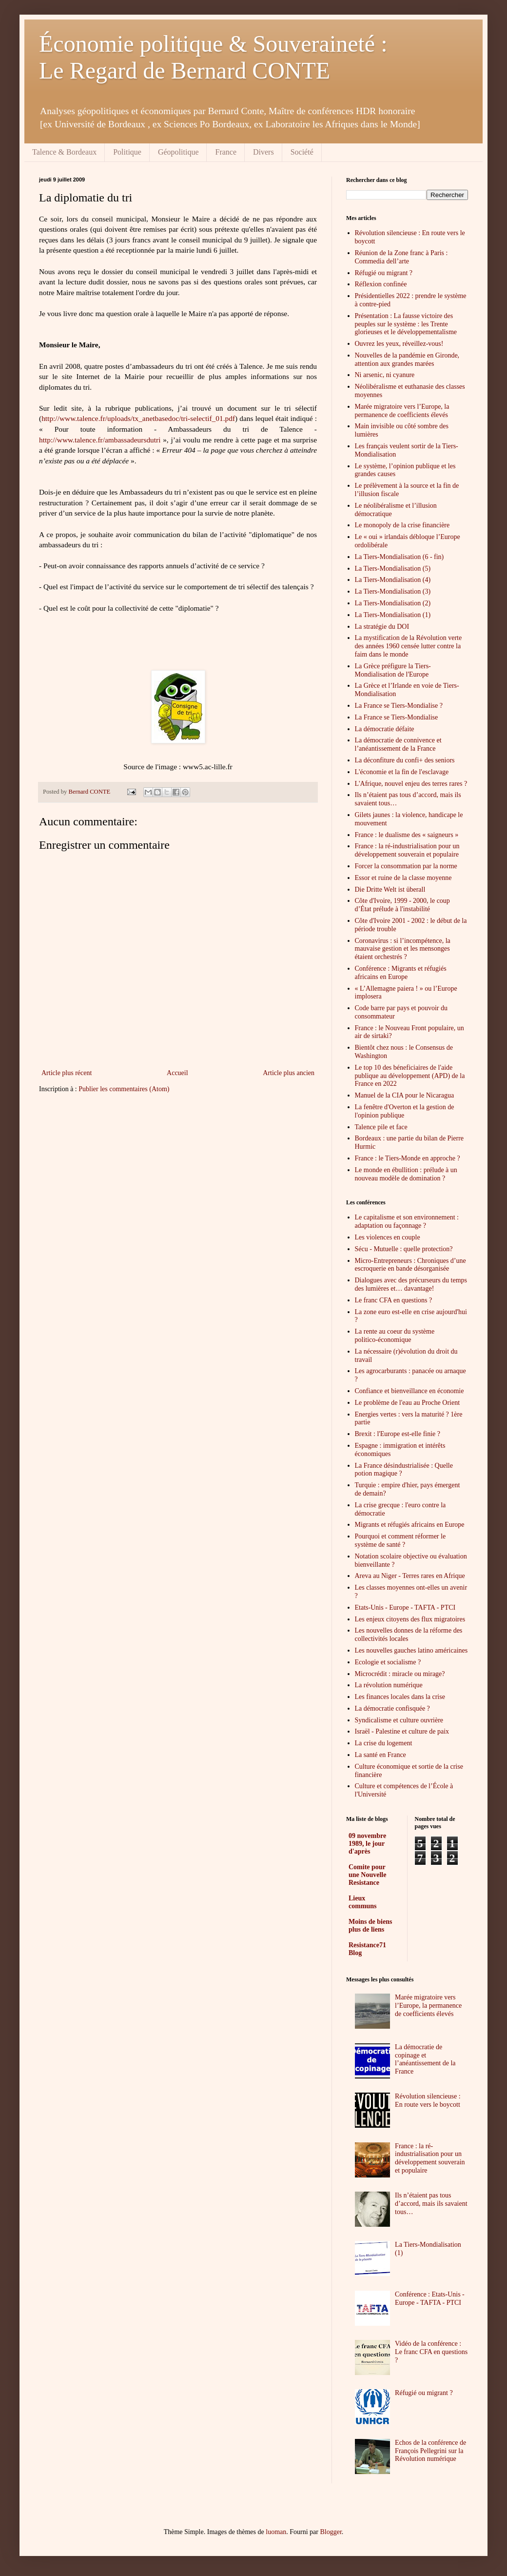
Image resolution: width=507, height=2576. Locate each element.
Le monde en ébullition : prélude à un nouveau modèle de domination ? (406, 1174)
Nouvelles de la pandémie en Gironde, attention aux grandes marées (407, 359)
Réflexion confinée (381, 284)
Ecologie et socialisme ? (388, 1662)
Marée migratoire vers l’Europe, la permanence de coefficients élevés (402, 411)
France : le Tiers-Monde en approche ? (407, 1158)
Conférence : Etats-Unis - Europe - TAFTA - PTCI (430, 2298)
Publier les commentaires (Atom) (123, 1089)
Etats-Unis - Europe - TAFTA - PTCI (405, 1607)
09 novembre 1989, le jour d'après (367, 1843)
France (225, 152)
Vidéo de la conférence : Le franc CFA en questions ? (431, 2352)
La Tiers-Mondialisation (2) (393, 603)
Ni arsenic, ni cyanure (385, 375)
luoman (276, 2532)
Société (302, 152)
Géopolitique (178, 152)
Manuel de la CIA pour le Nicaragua (404, 1095)
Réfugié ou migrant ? (384, 273)
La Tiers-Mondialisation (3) (393, 591)
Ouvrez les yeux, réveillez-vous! (399, 343)
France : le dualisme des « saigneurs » (407, 835)
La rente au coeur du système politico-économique (395, 1335)
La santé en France (380, 1754)
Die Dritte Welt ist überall (390, 889)
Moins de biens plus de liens (370, 1925)
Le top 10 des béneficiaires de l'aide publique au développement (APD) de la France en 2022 (410, 1076)
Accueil (177, 1073)
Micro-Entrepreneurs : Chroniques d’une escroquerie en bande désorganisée (410, 1265)
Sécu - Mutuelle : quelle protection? (404, 1249)
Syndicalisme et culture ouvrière (399, 1720)
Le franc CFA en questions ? (393, 1300)
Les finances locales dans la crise (400, 1696)
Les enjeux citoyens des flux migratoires (410, 1619)
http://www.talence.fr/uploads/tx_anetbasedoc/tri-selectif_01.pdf (138, 418)
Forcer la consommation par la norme (406, 866)
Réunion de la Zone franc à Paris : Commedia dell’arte (401, 257)
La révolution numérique (389, 1685)
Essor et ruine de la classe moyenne (403, 877)
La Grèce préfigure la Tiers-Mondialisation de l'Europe (393, 670)
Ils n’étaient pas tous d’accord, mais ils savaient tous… (431, 2204)
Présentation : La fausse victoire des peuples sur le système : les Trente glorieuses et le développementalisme (406, 324)
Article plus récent (66, 1073)
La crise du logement (383, 1743)
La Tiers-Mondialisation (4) (393, 579)
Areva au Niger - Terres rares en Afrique (410, 1575)
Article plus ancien (288, 1073)
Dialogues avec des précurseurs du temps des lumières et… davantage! (411, 1284)
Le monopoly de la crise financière (402, 525)
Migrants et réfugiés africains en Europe (410, 1524)
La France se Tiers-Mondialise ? (399, 705)
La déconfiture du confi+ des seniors (405, 760)
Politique (127, 152)
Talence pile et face (381, 1127)
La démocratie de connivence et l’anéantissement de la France (398, 744)
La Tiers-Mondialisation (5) (393, 568)
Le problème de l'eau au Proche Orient (407, 1402)
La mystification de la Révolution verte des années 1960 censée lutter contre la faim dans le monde (408, 646)
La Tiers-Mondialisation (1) (393, 615)
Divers (263, 152)
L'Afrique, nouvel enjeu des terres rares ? (411, 783)
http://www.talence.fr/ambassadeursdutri (99, 440)
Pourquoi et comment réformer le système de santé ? (400, 1540)
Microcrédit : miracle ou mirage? (400, 1673)
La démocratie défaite (384, 729)
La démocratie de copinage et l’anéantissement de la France (425, 2059)
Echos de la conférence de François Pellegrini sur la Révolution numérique (430, 2451)
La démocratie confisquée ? (392, 1708)
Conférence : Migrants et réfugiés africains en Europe (401, 972)
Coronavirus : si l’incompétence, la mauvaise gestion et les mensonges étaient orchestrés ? (402, 949)
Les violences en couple (387, 1237)
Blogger (330, 2532)
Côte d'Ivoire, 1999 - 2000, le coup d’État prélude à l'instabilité (402, 905)
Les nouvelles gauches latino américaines (411, 1650)
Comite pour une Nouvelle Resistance (367, 1874)
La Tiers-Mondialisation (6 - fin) (399, 556)
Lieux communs (363, 1902)
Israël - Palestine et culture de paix (402, 1731)
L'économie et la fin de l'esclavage (402, 772)
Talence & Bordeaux (64, 152)
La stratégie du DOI (382, 626)
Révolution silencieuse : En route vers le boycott (428, 2100)
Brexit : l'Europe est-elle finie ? (398, 1434)
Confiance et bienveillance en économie (409, 1391)
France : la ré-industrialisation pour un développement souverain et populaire (407, 850)
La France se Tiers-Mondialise (396, 717)
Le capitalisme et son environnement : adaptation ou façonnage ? (407, 1221)
